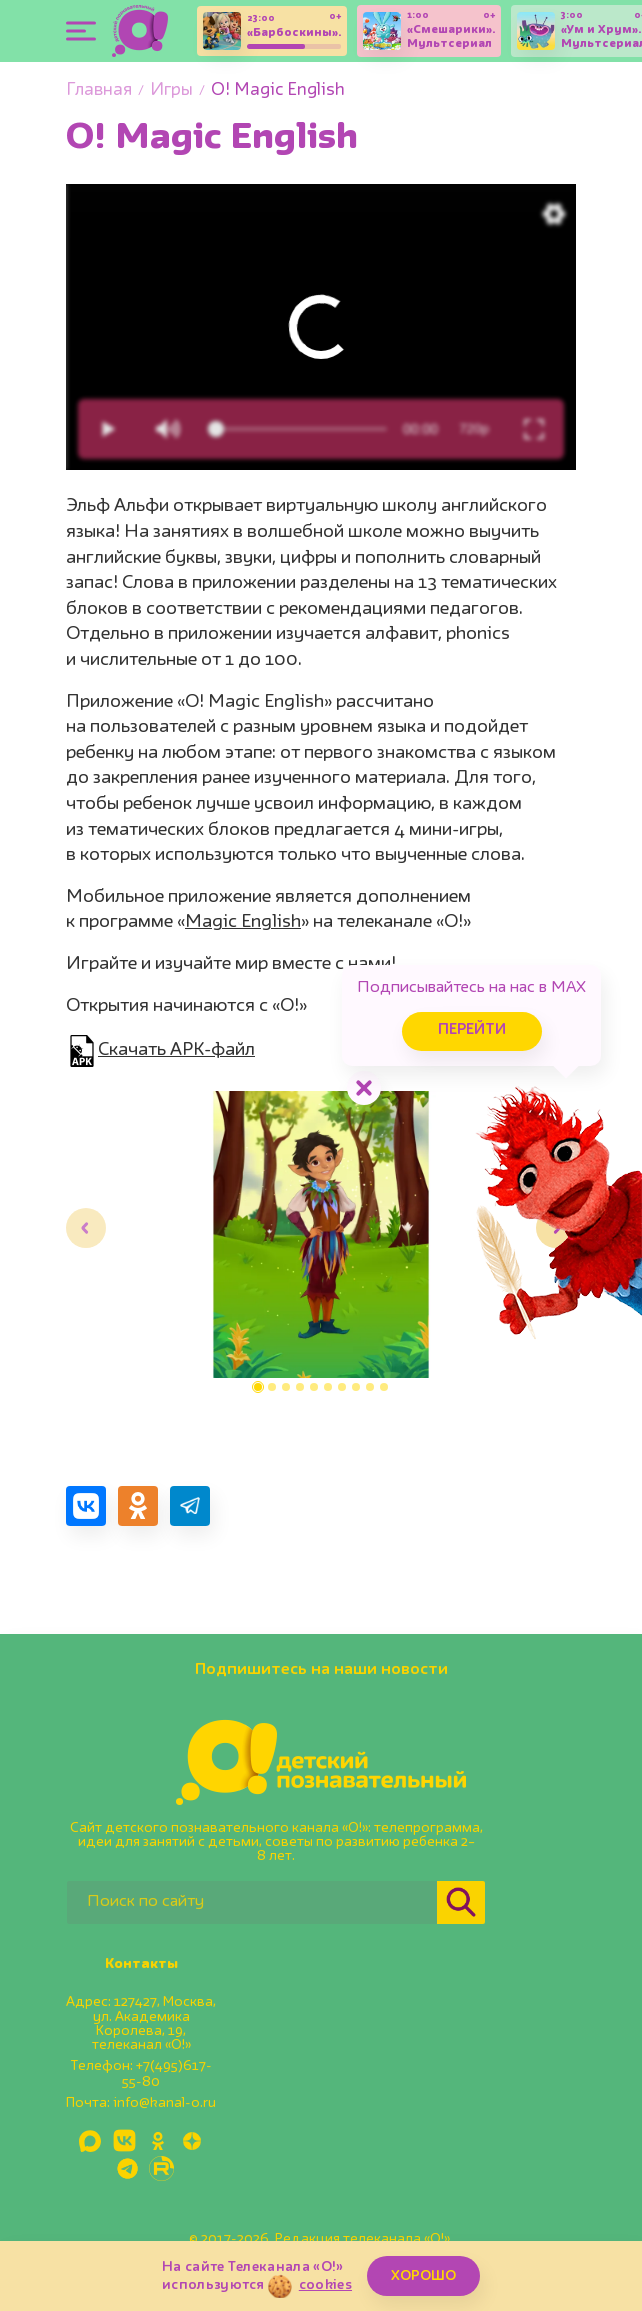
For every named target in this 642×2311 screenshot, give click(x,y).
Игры (171, 90)
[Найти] (461, 1902)
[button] (258, 1387)
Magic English (243, 922)
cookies (325, 2285)
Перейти (472, 1030)
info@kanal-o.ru (164, 2103)
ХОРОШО (423, 2276)
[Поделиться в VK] (86, 1506)
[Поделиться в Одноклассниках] (138, 1506)
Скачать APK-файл (176, 1050)
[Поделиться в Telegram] (190, 1506)
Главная (99, 90)
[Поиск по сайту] (252, 1902)
